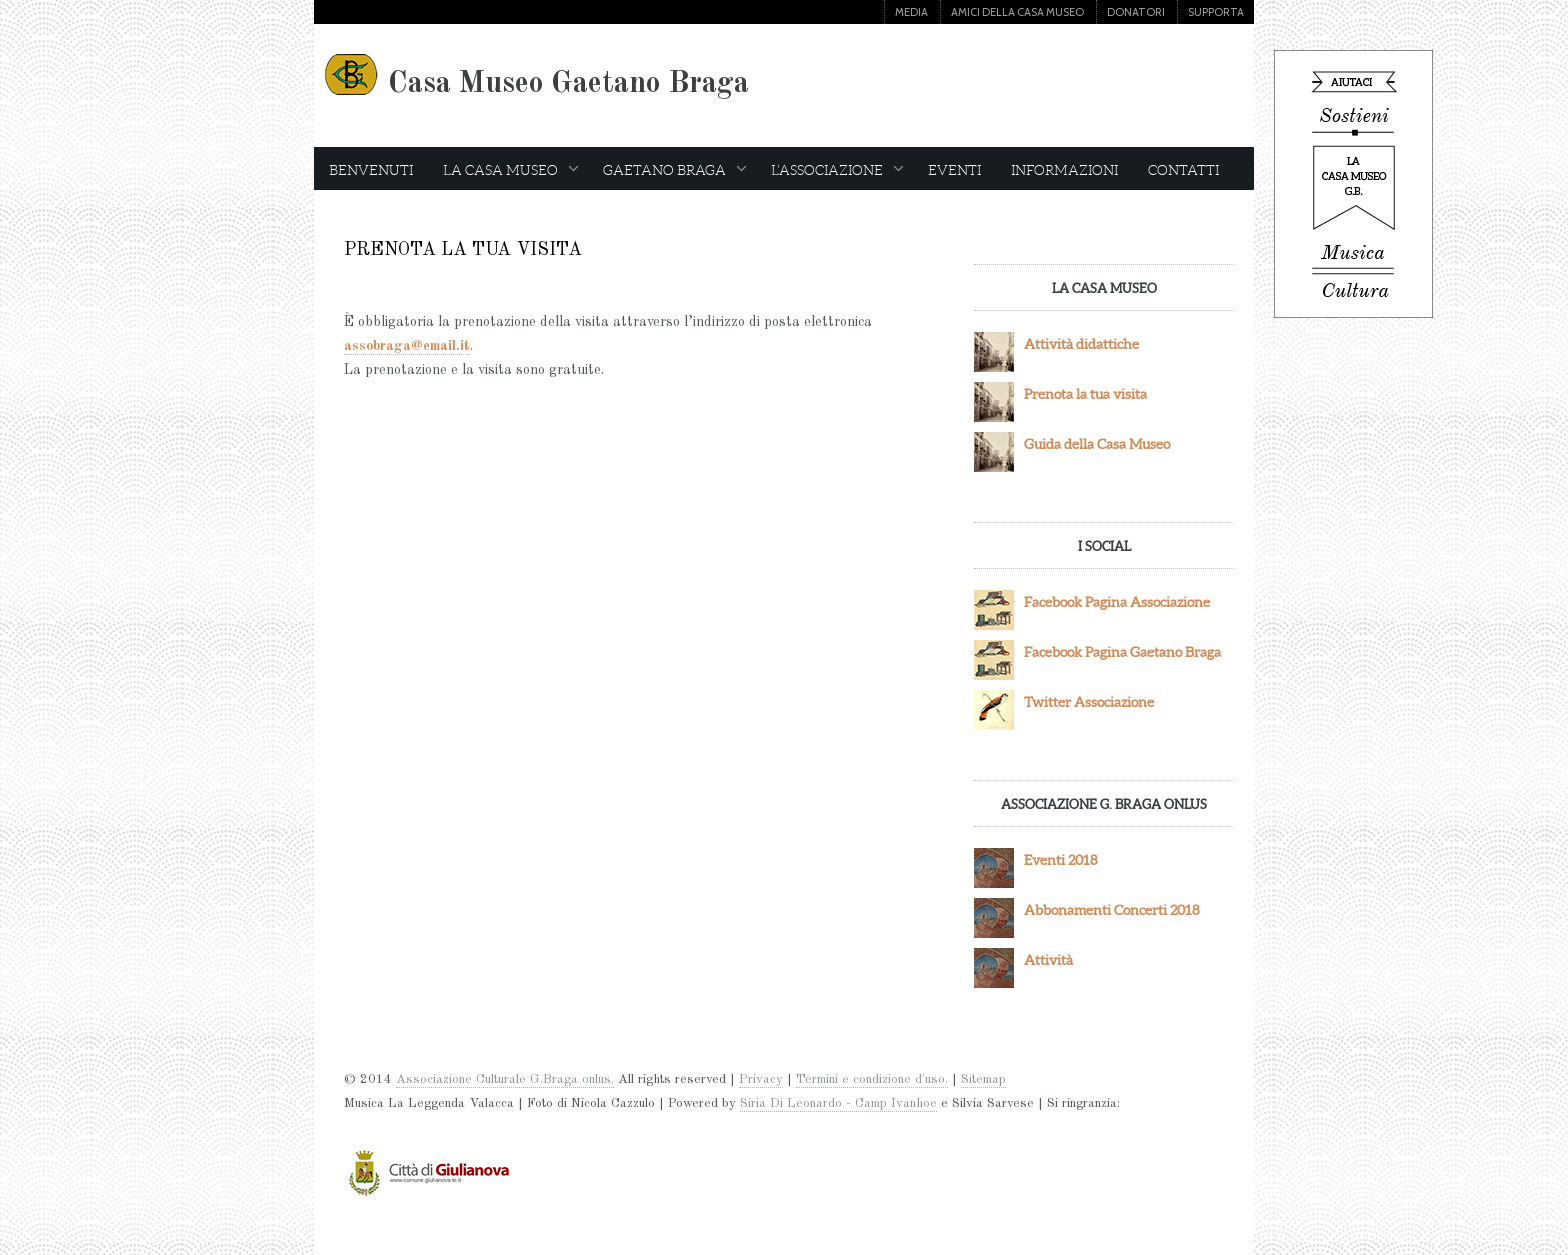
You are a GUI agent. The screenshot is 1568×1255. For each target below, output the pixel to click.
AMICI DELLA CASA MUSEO (1017, 12)
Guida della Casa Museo (1097, 444)
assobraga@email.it (407, 346)
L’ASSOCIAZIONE (837, 170)
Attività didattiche (1081, 344)
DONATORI (1136, 12)
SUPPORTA (1216, 12)
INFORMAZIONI (1064, 170)
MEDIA (911, 12)
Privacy (761, 1079)
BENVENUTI (371, 170)
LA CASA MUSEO (510, 170)
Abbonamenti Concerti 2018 (1112, 910)
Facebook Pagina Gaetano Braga (1122, 652)
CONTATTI (1183, 170)
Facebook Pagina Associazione (1117, 602)
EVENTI (954, 170)
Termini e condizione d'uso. (872, 1079)
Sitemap (983, 1079)
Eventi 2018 (1061, 860)
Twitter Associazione (1089, 702)
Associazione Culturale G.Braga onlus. (505, 1079)
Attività (1048, 960)
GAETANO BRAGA (674, 170)
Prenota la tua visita (1085, 394)
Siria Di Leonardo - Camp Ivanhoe (838, 1103)
